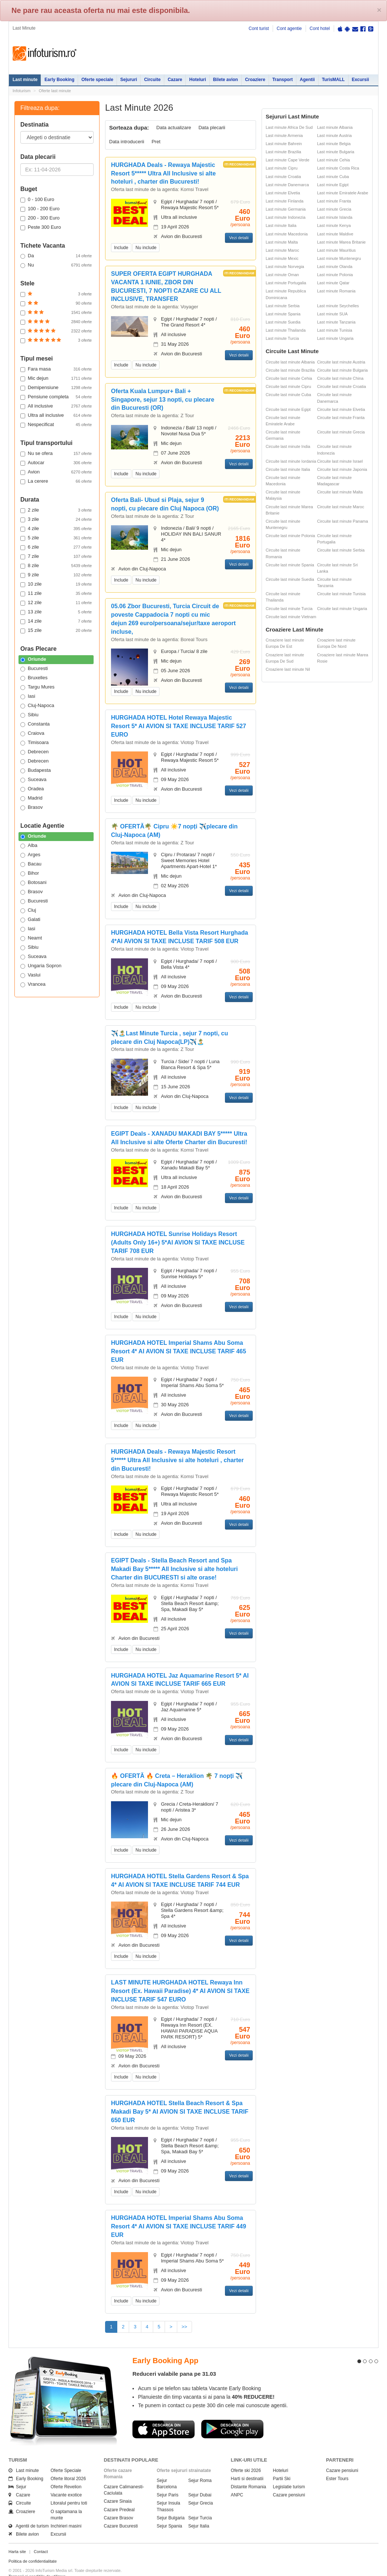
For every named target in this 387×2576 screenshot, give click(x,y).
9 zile (56, 575)
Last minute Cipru (281, 168)
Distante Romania (248, 2473)
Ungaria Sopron (40, 966)
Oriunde (33, 659)
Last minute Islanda (334, 217)
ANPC (237, 2482)
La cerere (56, 481)
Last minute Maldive (335, 234)
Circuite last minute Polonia (290, 535)
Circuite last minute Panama (342, 521)
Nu (56, 265)
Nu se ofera (56, 453)
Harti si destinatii (247, 2465)
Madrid (31, 798)
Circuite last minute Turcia (289, 608)
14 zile (56, 621)
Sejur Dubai (200, 2482)
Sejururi (128, 79)
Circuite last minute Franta (340, 417)
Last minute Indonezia (286, 217)
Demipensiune (56, 387)
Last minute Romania (336, 291)
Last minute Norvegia (285, 266)
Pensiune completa (56, 396)
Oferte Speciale (66, 2457)
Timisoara (34, 743)
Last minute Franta (334, 201)
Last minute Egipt (333, 184)
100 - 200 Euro (40, 209)
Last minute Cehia (333, 160)
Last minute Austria (334, 135)
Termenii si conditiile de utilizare (37, 2563)
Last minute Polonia (335, 274)
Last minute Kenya (334, 225)
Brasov (31, 807)
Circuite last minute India (288, 446)
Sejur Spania (169, 2512)
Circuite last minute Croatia (341, 386)
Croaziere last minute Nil (288, 669)
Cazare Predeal (119, 2496)
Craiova (32, 733)
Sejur (17, 2473)
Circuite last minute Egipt (288, 409)
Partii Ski (281, 2465)
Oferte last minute (55, 90)
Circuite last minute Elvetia (341, 409)
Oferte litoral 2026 (68, 2465)
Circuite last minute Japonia (342, 469)
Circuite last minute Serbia (340, 550)
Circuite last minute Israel (340, 461)
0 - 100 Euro (37, 199)
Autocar (56, 462)
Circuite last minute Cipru (288, 386)
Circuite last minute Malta (340, 492)
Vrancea (33, 984)
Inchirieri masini (66, 2512)
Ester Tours (337, 2465)
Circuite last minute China (340, 378)
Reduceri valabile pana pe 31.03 (174, 2360)
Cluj (28, 910)
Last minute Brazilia (283, 152)
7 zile (56, 556)
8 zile (56, 565)
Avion (56, 472)
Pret (156, 141)
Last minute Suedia (283, 322)
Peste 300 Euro (40, 227)
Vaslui (30, 975)
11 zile (56, 593)
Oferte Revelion (66, 2473)
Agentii (307, 79)
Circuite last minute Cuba (288, 394)
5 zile (56, 538)
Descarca (163, 2416)
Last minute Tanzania (336, 322)
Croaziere (255, 79)
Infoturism (45, 53)
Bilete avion (225, 79)
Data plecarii (211, 127)
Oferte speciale (97, 79)
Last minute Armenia (284, 135)
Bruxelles (33, 678)
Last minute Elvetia (283, 193)
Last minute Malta (282, 242)
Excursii (360, 79)
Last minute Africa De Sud (289, 127)
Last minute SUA (332, 314)
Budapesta (35, 770)
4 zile (56, 528)
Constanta (35, 724)
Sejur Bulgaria (171, 2504)
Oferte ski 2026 (246, 2457)
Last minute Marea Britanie (341, 242)
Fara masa (56, 369)
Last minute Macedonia (287, 234)
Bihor (29, 873)
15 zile (56, 630)
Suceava (33, 780)
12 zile (56, 602)
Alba (28, 845)
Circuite (152, 79)
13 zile (56, 612)
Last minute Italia (281, 225)
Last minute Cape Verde (287, 160)
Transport (282, 79)
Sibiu (29, 715)
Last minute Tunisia (334, 330)
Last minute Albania (335, 127)
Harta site (17, 2538)
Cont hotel (320, 28)
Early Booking (59, 79)
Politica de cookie (24, 2569)
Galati (30, 919)
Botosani (33, 882)
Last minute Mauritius (336, 250)
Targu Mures (37, 687)
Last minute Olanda (334, 266)
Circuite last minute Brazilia (290, 370)
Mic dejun (56, 378)
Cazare (175, 79)
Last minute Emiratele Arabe (342, 193)
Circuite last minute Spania (290, 565)
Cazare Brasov (118, 2504)
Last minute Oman (282, 274)
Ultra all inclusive (56, 415)
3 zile (56, 519)
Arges (30, 855)
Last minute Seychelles (338, 306)
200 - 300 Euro (40, 218)
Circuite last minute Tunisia (341, 594)
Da (56, 255)
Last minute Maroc (282, 250)
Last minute (25, 79)
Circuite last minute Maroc (340, 507)
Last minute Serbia (283, 306)
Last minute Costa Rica (338, 168)
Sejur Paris (168, 2482)
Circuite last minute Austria (341, 362)
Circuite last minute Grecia (341, 432)
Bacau (30, 864)
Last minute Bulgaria (335, 152)
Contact (41, 2538)
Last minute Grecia (334, 209)
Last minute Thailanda (286, 330)
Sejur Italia (198, 2512)
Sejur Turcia (200, 2504)
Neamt (31, 938)
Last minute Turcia (282, 338)
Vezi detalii (239, 237)
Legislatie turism (289, 2473)
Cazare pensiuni (289, 2482)
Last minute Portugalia (286, 283)
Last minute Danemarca (287, 184)
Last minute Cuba (333, 176)
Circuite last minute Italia (288, 469)
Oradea (32, 789)
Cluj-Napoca (37, 706)
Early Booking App (165, 2348)
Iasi (27, 696)
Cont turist (259, 28)
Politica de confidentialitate (33, 2548)
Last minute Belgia (334, 143)
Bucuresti (34, 668)
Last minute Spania (283, 314)
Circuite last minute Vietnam (291, 616)
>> (184, 2326)
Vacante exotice (66, 2482)
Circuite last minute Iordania (291, 461)
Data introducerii (126, 141)
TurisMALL (333, 79)
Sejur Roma (200, 2467)
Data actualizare (174, 127)
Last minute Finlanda (284, 201)
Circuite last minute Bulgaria (342, 370)
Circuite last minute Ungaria (342, 608)
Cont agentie (289, 28)
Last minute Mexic (282, 258)
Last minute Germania (286, 209)
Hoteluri (197, 79)
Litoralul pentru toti (69, 2490)
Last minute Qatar (333, 283)
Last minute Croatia (283, 176)
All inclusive (56, 406)
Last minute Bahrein (284, 143)
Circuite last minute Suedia (290, 579)
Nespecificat (56, 424)
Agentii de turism (29, 2512)
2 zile (56, 510)
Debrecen (34, 752)
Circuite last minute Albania (290, 362)
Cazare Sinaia (118, 2488)
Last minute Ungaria (335, 338)
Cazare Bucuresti (121, 2512)
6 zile (56, 547)
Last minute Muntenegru (339, 258)
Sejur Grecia (200, 2490)
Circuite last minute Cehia (289, 378)
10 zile (56, 584)
